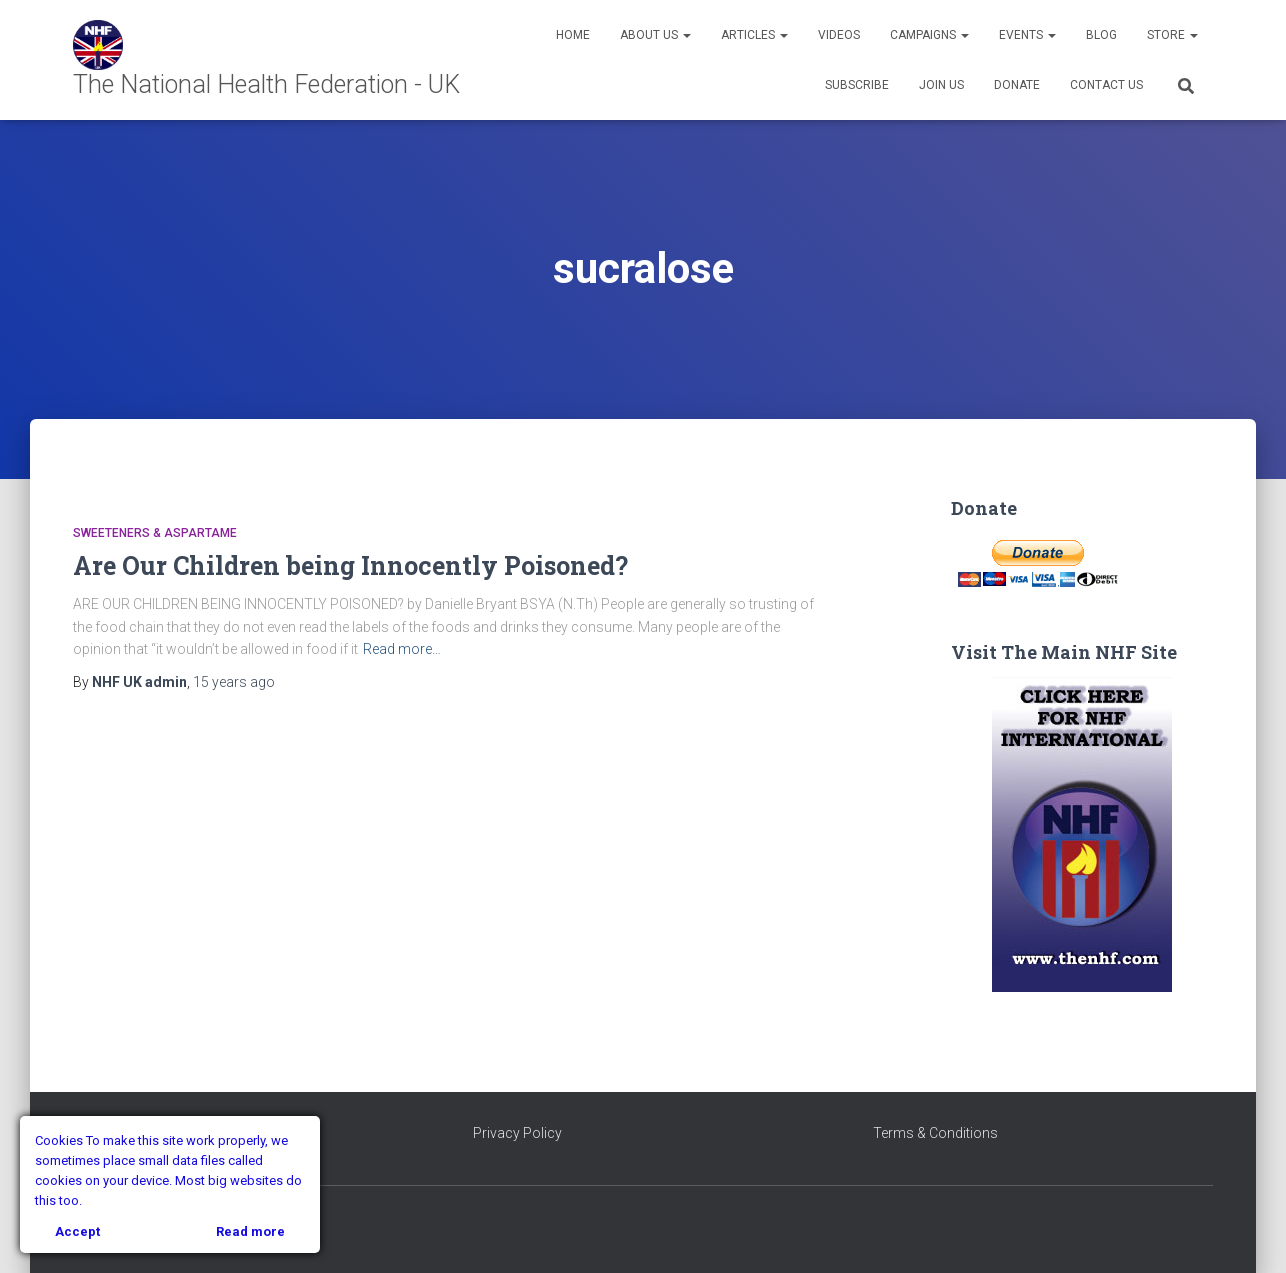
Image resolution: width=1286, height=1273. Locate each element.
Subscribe (857, 85)
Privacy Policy (517, 1133)
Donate (1017, 85)
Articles (754, 35)
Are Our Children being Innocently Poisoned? (350, 565)
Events (1027, 35)
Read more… (402, 649)
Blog (1101, 35)
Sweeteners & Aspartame (155, 533)
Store (1172, 35)
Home (573, 35)
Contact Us (1106, 85)
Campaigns (929, 35)
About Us (655, 35)
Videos (839, 35)
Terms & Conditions (935, 1133)
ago (234, 682)
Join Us (941, 85)
